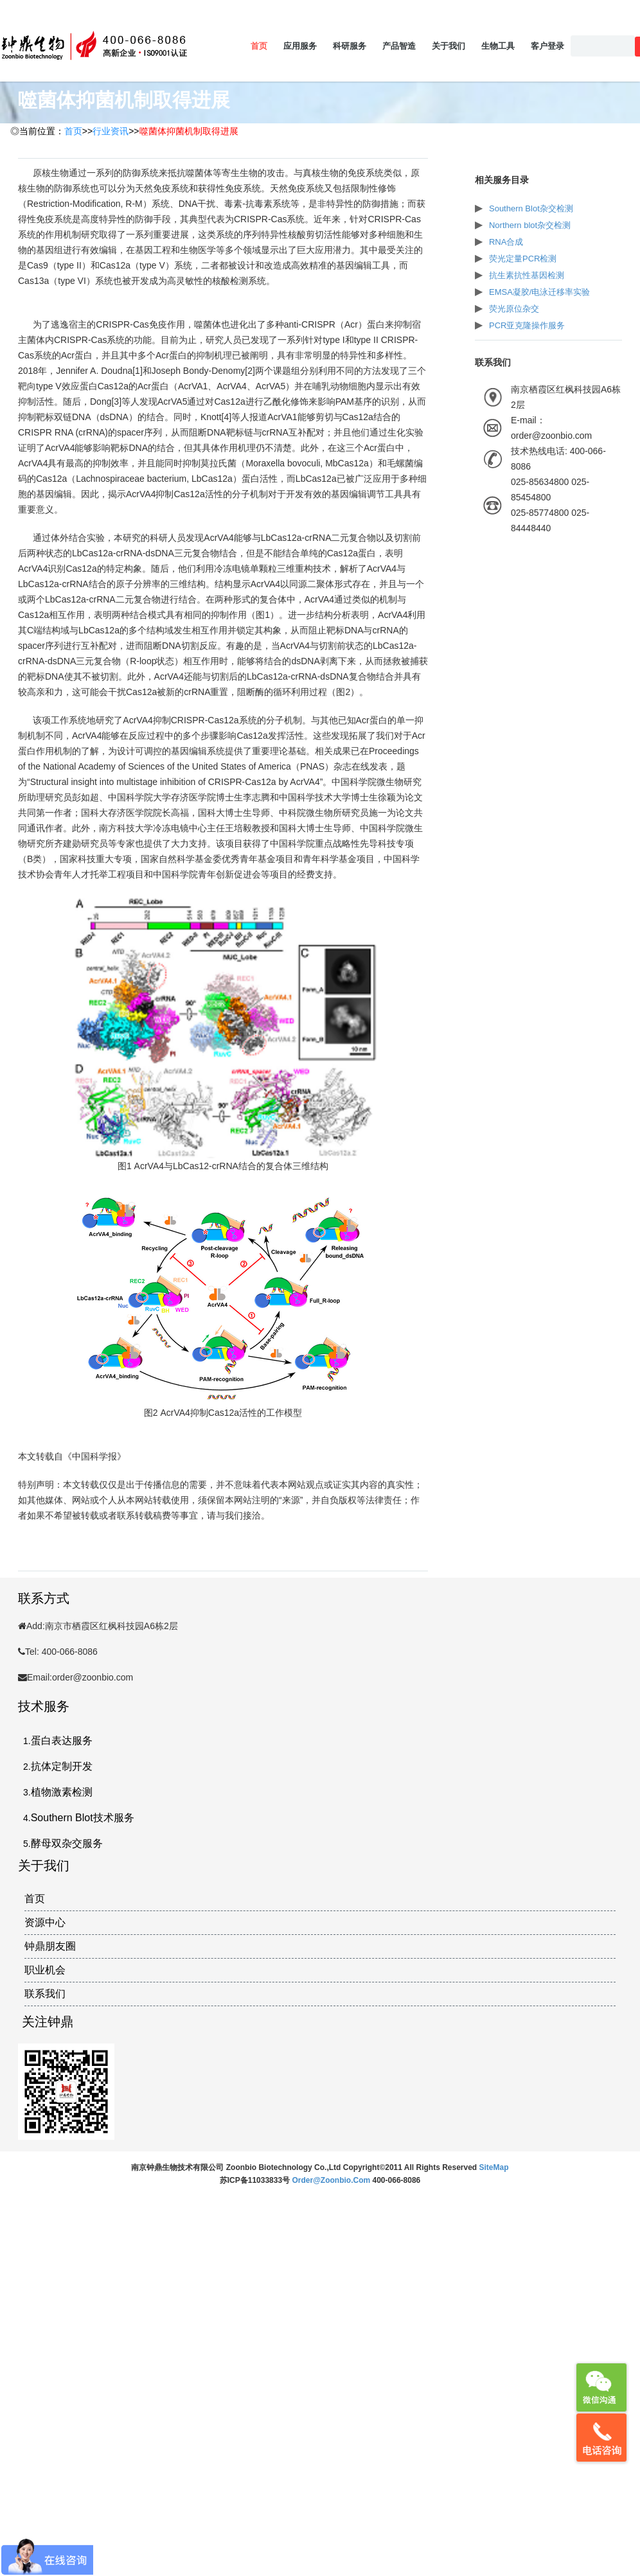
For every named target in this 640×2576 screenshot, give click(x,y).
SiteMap (494, 2167)
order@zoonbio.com (332, 2180)
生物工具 (498, 46)
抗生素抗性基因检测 (526, 275)
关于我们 (448, 46)
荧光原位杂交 (514, 308)
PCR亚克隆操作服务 (527, 325)
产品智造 (399, 46)
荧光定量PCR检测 (522, 258)
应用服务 (300, 46)
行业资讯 (111, 131)
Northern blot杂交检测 (530, 225)
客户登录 (547, 46)
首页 (259, 46)
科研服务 (349, 46)
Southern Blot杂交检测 (531, 208)
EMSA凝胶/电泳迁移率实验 (539, 292)
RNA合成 (506, 242)
